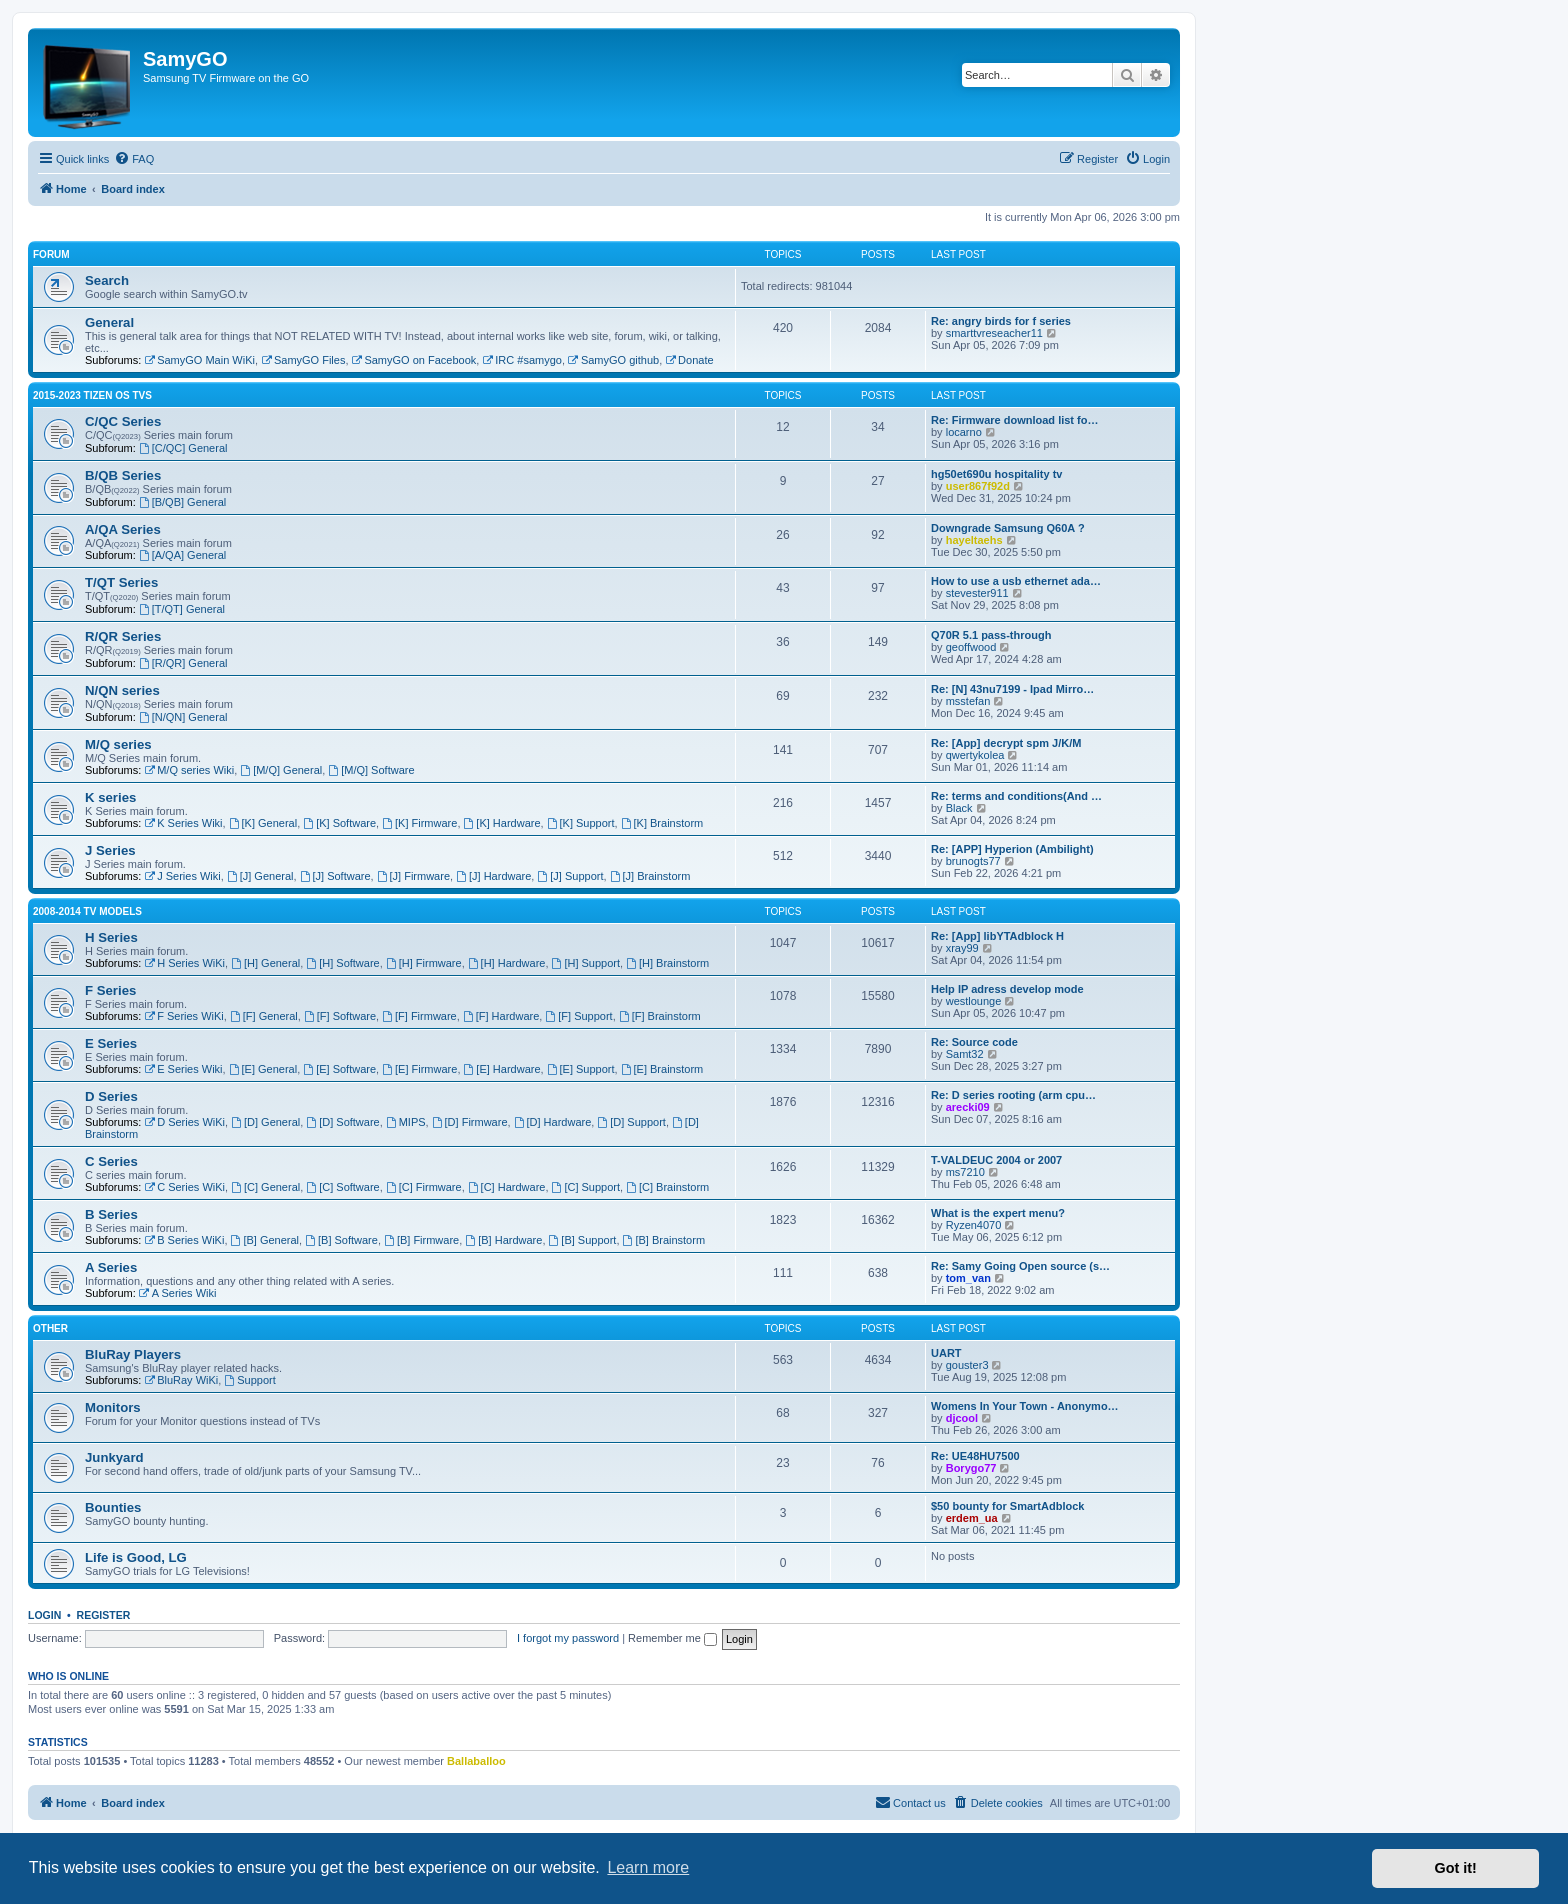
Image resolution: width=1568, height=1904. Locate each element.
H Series (111, 937)
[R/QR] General (183, 663)
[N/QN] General (183, 717)
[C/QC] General (183, 448)
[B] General (265, 1240)
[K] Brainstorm (662, 823)
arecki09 (968, 1107)
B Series (111, 1214)
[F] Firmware (419, 1016)
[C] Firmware (424, 1187)
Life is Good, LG (136, 1557)
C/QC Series (123, 421)
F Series (110, 990)
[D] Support (631, 1122)
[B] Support (583, 1240)
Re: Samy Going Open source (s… (1020, 1266)
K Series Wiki (183, 823)
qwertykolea (975, 755)
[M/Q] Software (371, 770)
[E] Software (339, 1069)
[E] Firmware (419, 1069)
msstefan (968, 701)
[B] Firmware (421, 1240)
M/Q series (118, 744)
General (109, 322)
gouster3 (967, 1365)
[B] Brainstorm (664, 1240)
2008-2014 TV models (87, 911)
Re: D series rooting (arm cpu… (1013, 1095)
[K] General (263, 823)
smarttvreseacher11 (994, 333)
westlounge (974, 1001)
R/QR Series (123, 636)
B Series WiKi (184, 1240)
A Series (111, 1267)
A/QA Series (123, 529)
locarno (964, 432)
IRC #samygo (521, 360)
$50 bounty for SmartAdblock (1007, 1506)
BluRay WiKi (181, 1380)
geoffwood (971, 647)
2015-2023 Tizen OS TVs (92, 395)
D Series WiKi (184, 1122)
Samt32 (965, 1054)
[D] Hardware (553, 1122)
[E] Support (581, 1069)
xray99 (962, 948)
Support (249, 1380)
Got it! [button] (1456, 1868)
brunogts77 (973, 861)
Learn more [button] (648, 1867)
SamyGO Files (303, 360)
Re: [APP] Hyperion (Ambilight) (1012, 849)
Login (44, 1615)
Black (959, 808)
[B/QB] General (182, 502)
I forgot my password (568, 1638)
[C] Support (586, 1187)
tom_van (968, 1278)
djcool (962, 1418)
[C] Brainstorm (667, 1187)
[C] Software (342, 1187)
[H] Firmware (424, 963)
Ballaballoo (476, 1761)
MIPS (406, 1122)
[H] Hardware (507, 963)
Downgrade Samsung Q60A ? (1008, 528)
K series (110, 797)
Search (107, 280)
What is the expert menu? (998, 1213)
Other (50, 1328)
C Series (111, 1161)
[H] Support (586, 963)
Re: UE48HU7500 (975, 1456)
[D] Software (342, 1122)
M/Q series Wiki (189, 770)
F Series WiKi (183, 1016)
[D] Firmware (470, 1122)
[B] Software (341, 1240)
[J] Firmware (413, 876)
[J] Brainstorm (650, 876)
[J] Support (570, 876)
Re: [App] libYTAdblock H (997, 936)
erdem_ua (972, 1518)
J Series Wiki (182, 876)
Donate (689, 360)
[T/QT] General (182, 609)
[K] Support (581, 823)
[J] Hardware (493, 876)
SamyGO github (613, 360)
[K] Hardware (502, 823)
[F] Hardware (501, 1016)
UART (946, 1353)
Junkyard (114, 1457)
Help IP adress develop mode (1007, 989)
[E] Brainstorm (662, 1069)
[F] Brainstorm (660, 1016)
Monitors (113, 1407)
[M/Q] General (281, 770)
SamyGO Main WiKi (199, 360)
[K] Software (339, 823)
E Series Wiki (183, 1069)
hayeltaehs (974, 540)
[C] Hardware (507, 1187)
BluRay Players (133, 1354)
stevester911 (977, 593)
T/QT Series (121, 582)
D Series (111, 1096)
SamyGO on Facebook (414, 360)
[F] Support (578, 1016)
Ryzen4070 (974, 1225)
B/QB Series (123, 475)
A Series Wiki (178, 1293)
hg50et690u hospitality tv (996, 474)
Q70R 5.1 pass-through (991, 635)
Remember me (672, 1638)
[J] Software (335, 876)
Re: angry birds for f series (1001, 321)
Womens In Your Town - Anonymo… (1025, 1406)
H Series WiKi (184, 963)
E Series (111, 1043)
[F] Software (340, 1016)
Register (104, 1615)
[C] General (265, 1187)
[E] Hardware (502, 1069)
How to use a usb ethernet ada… (1016, 581)
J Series (110, 850)
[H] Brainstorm (667, 963)
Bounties (113, 1507)
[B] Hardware (503, 1240)
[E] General (263, 1069)
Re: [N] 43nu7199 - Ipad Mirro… (1012, 689)
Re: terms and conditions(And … (1016, 796)
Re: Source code (974, 1042)
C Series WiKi (184, 1187)
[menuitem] (134, 159)
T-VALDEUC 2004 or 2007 (996, 1160)
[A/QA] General (182, 555)
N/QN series (122, 690)
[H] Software (342, 963)
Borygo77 (971, 1468)
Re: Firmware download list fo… (1014, 420)
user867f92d (978, 486)
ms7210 (965, 1172)
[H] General (265, 963)
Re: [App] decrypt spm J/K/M (1006, 743)
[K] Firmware (419, 823)
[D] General (265, 1122)
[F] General (264, 1016)
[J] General (260, 876)
